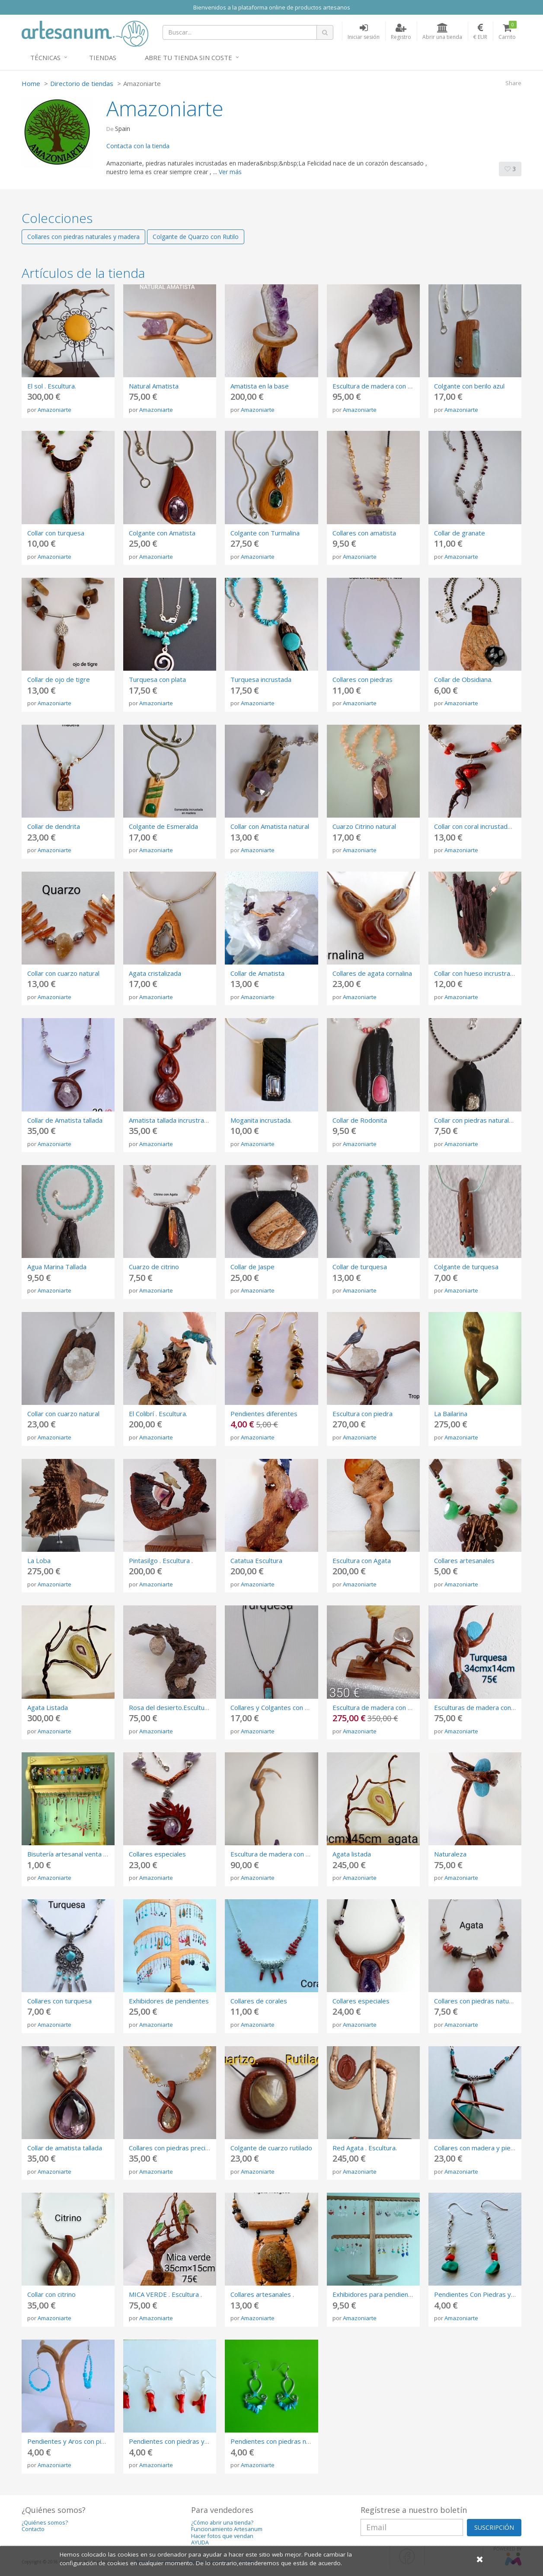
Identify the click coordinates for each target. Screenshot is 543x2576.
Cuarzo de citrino (154, 1266)
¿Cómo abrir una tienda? (222, 2522)
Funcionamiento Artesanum (226, 2529)
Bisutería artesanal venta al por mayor (84, 1854)
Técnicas (45, 57)
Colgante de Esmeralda (163, 826)
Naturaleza (450, 1854)
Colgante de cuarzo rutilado (271, 2147)
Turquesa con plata (157, 679)
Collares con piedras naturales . (480, 2000)
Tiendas (102, 57)
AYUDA (200, 2542)
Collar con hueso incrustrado (476, 973)
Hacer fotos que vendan (222, 2536)
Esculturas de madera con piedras (484, 1707)
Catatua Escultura (256, 1560)
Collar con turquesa (55, 533)
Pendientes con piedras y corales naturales (193, 2441)
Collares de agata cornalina (372, 973)
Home (31, 83)
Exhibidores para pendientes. (375, 2294)
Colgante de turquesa (466, 1266)
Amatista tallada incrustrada (170, 1120)
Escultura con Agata (361, 1560)
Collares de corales (258, 2000)
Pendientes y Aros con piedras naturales (87, 2441)
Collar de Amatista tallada (64, 1120)
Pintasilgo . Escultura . (161, 1560)
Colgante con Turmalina (265, 533)
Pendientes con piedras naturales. (281, 2441)
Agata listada (351, 1854)
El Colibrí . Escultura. (158, 1413)
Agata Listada (47, 1707)
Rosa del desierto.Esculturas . (173, 1707)
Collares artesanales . (262, 2294)
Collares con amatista (364, 533)
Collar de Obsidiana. (463, 679)
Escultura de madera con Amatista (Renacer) (398, 386)
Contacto (33, 2529)
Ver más (230, 172)
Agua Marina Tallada (56, 1266)
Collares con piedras (362, 679)
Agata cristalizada (155, 973)
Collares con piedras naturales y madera (83, 236)
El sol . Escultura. (51, 386)
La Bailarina (450, 1413)
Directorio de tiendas (81, 83)
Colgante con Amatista (162, 533)
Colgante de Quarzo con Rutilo (196, 236)
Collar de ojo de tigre (58, 679)
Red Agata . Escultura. (364, 2147)
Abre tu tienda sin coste (188, 57)
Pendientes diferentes (263, 1413)
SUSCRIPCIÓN (494, 2527)
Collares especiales (157, 1854)
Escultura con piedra (362, 1413)
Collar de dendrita (53, 826)
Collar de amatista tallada (64, 2147)
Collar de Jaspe (252, 1266)
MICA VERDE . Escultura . (165, 2294)
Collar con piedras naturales (475, 1120)
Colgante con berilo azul (469, 386)
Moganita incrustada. (261, 1120)
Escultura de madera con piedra (379, 1707)
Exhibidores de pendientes (169, 2000)
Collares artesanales (464, 1560)
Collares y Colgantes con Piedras (279, 1707)
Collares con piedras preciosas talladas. (187, 2147)
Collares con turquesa (59, 2000)
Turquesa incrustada (260, 679)
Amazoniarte (54, 410)
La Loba (39, 1560)
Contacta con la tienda (137, 146)
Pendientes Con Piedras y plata (480, 2294)
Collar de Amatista (257, 973)
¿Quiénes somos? (45, 2522)
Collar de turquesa (359, 1266)
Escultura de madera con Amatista (281, 1854)
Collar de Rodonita (359, 1120)
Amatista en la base (259, 386)
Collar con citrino (51, 2294)
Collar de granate (459, 533)
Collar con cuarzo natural (63, 973)
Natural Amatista (154, 386)
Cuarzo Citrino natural (364, 826)
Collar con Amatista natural (269, 826)
